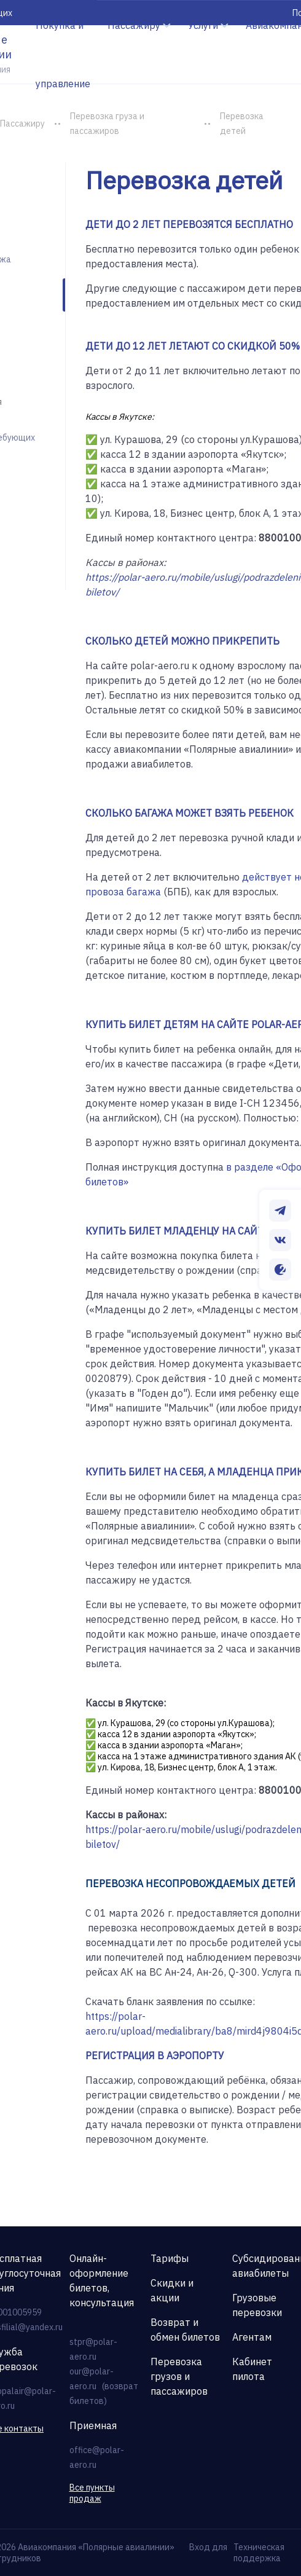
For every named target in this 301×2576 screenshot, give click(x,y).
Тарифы (169, 2258)
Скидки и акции (172, 2290)
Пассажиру (22, 123)
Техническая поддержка (258, 2553)
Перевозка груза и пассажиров (107, 123)
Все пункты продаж (92, 2493)
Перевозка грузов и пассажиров (179, 2376)
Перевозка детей (242, 123)
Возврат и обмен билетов (185, 2329)
